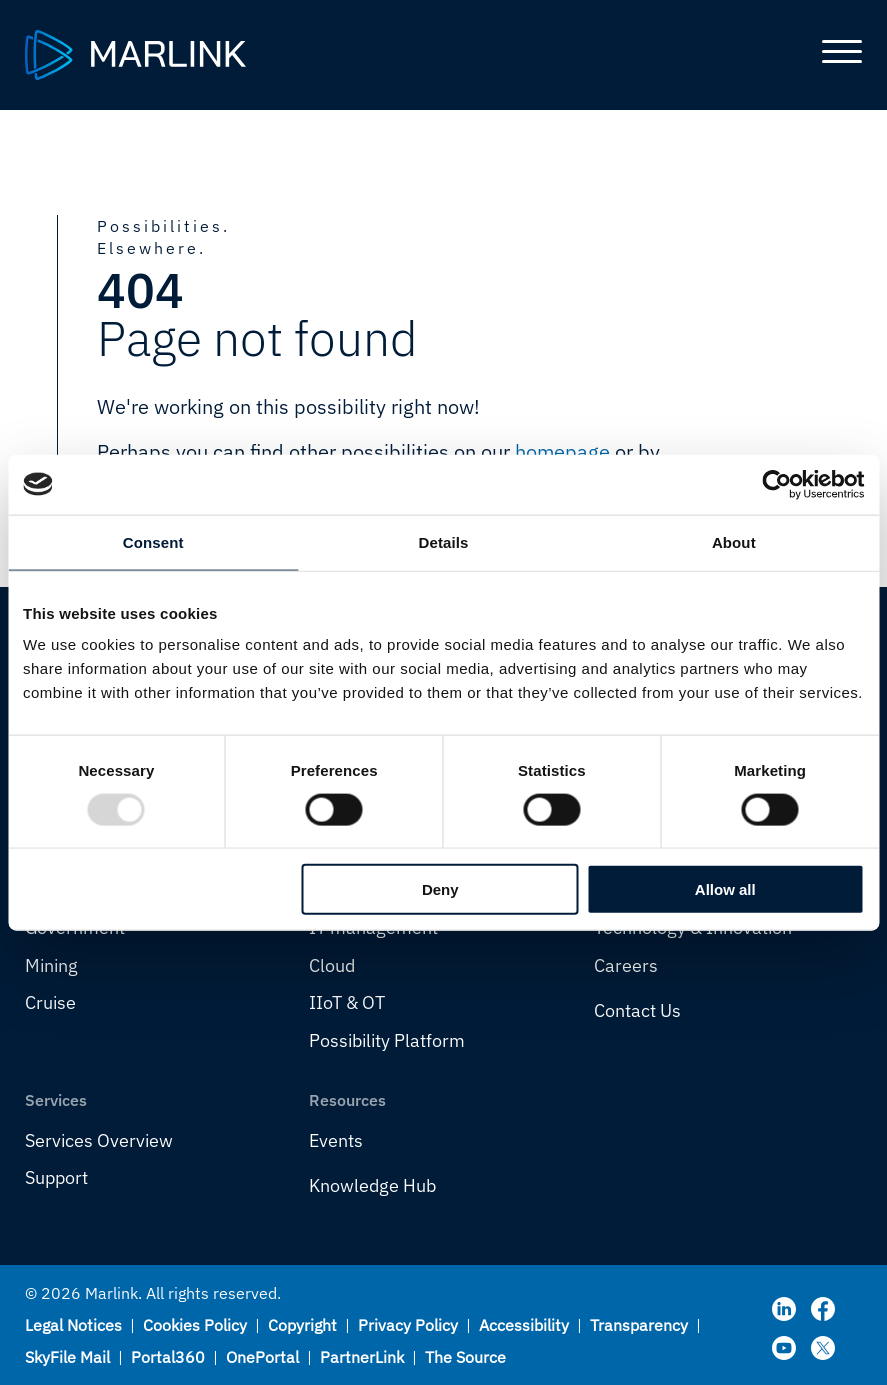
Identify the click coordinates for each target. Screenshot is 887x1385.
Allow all (725, 889)
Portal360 (168, 1357)
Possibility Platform (387, 1040)
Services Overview (99, 1140)
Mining (51, 965)
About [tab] (734, 541)
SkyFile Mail (67, 1357)
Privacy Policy (408, 1325)
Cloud (332, 965)
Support (56, 1177)
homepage (562, 451)
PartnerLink (362, 1357)
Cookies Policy (195, 1325)
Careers (626, 965)
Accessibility (524, 1325)
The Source (465, 1357)
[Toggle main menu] (834, 55)
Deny (440, 889)
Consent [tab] (153, 541)
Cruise (50, 1002)
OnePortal (262, 1357)
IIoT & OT (347, 1002)
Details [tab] (444, 541)
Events (336, 1140)
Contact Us (637, 1010)
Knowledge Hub (372, 1185)
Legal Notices (73, 1325)
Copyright (302, 1325)
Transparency (639, 1325)
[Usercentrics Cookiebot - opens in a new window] (776, 484)
